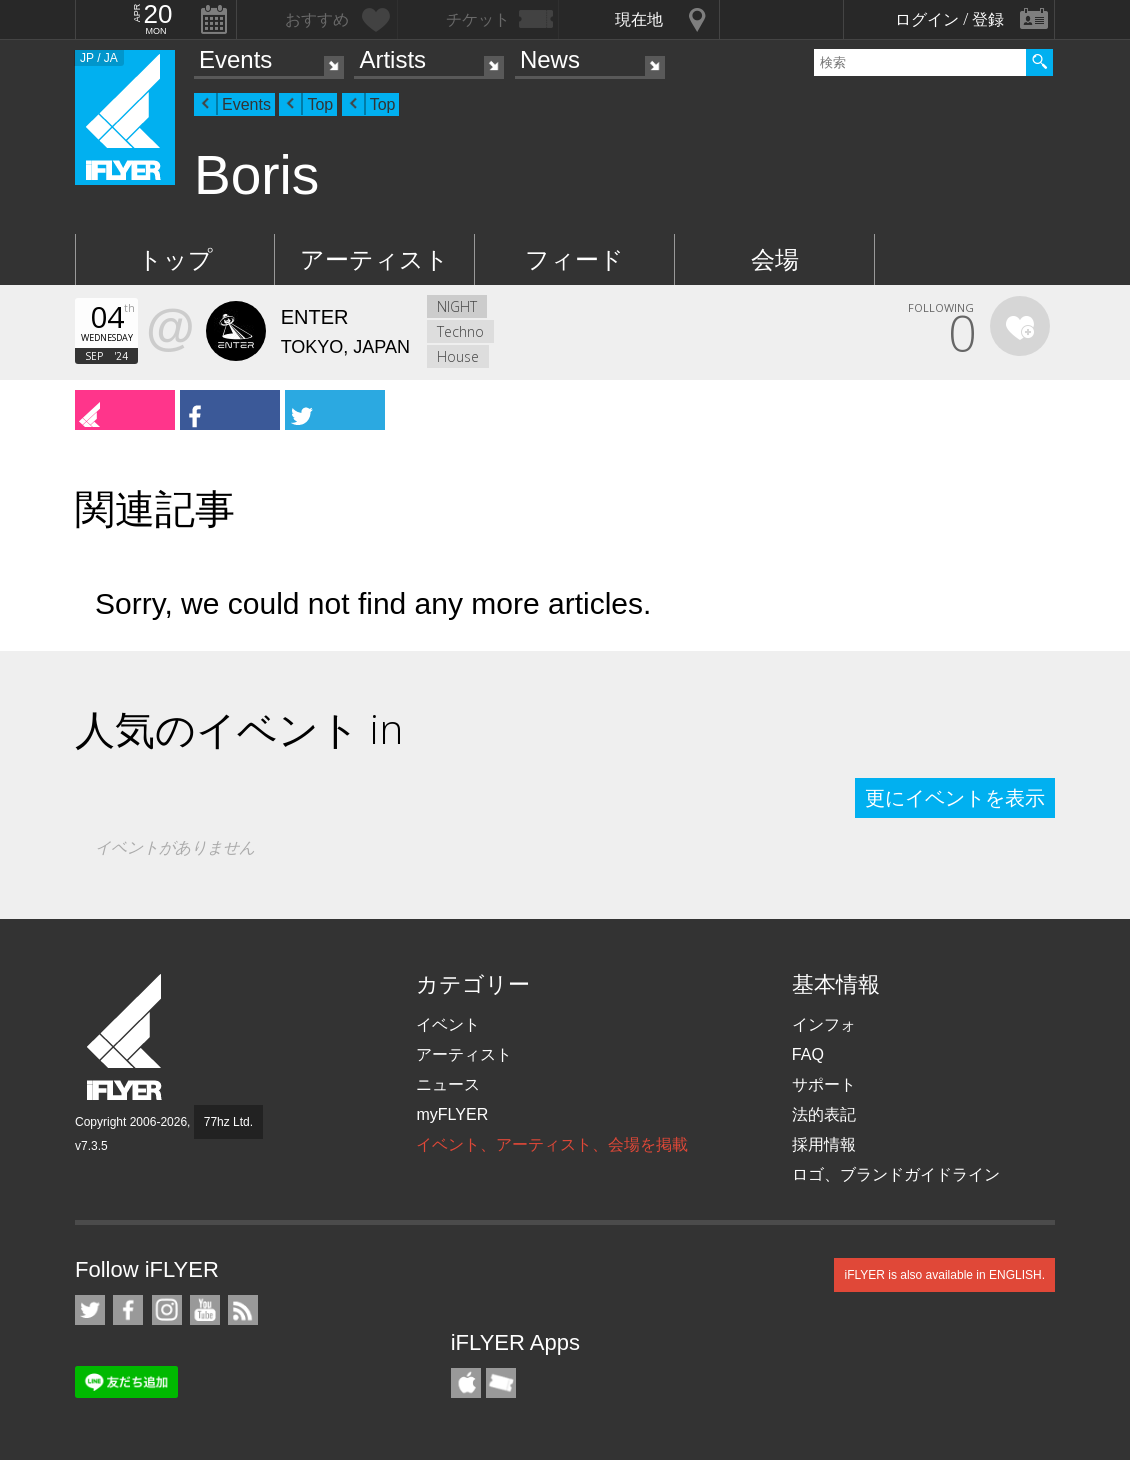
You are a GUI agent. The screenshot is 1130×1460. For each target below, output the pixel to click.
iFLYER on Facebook (128, 1310)
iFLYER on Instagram (167, 1310)
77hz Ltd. (228, 1122)
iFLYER (126, 1037)
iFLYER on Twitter (90, 1310)
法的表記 (824, 1114)
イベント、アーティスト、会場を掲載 (552, 1144)
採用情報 (824, 1144)
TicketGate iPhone (501, 1383)
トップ (175, 259)
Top (320, 104)
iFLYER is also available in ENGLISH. (944, 1275)
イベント (448, 1024)
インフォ (824, 1024)
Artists (392, 59)
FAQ (808, 1054)
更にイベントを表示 (955, 798)
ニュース (448, 1084)
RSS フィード (243, 1310)
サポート (824, 1084)
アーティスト (374, 259)
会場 (775, 259)
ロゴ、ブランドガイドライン (896, 1174)
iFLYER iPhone (466, 1383)
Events (235, 59)
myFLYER (452, 1114)
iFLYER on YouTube (205, 1310)
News (550, 59)
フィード (574, 259)
